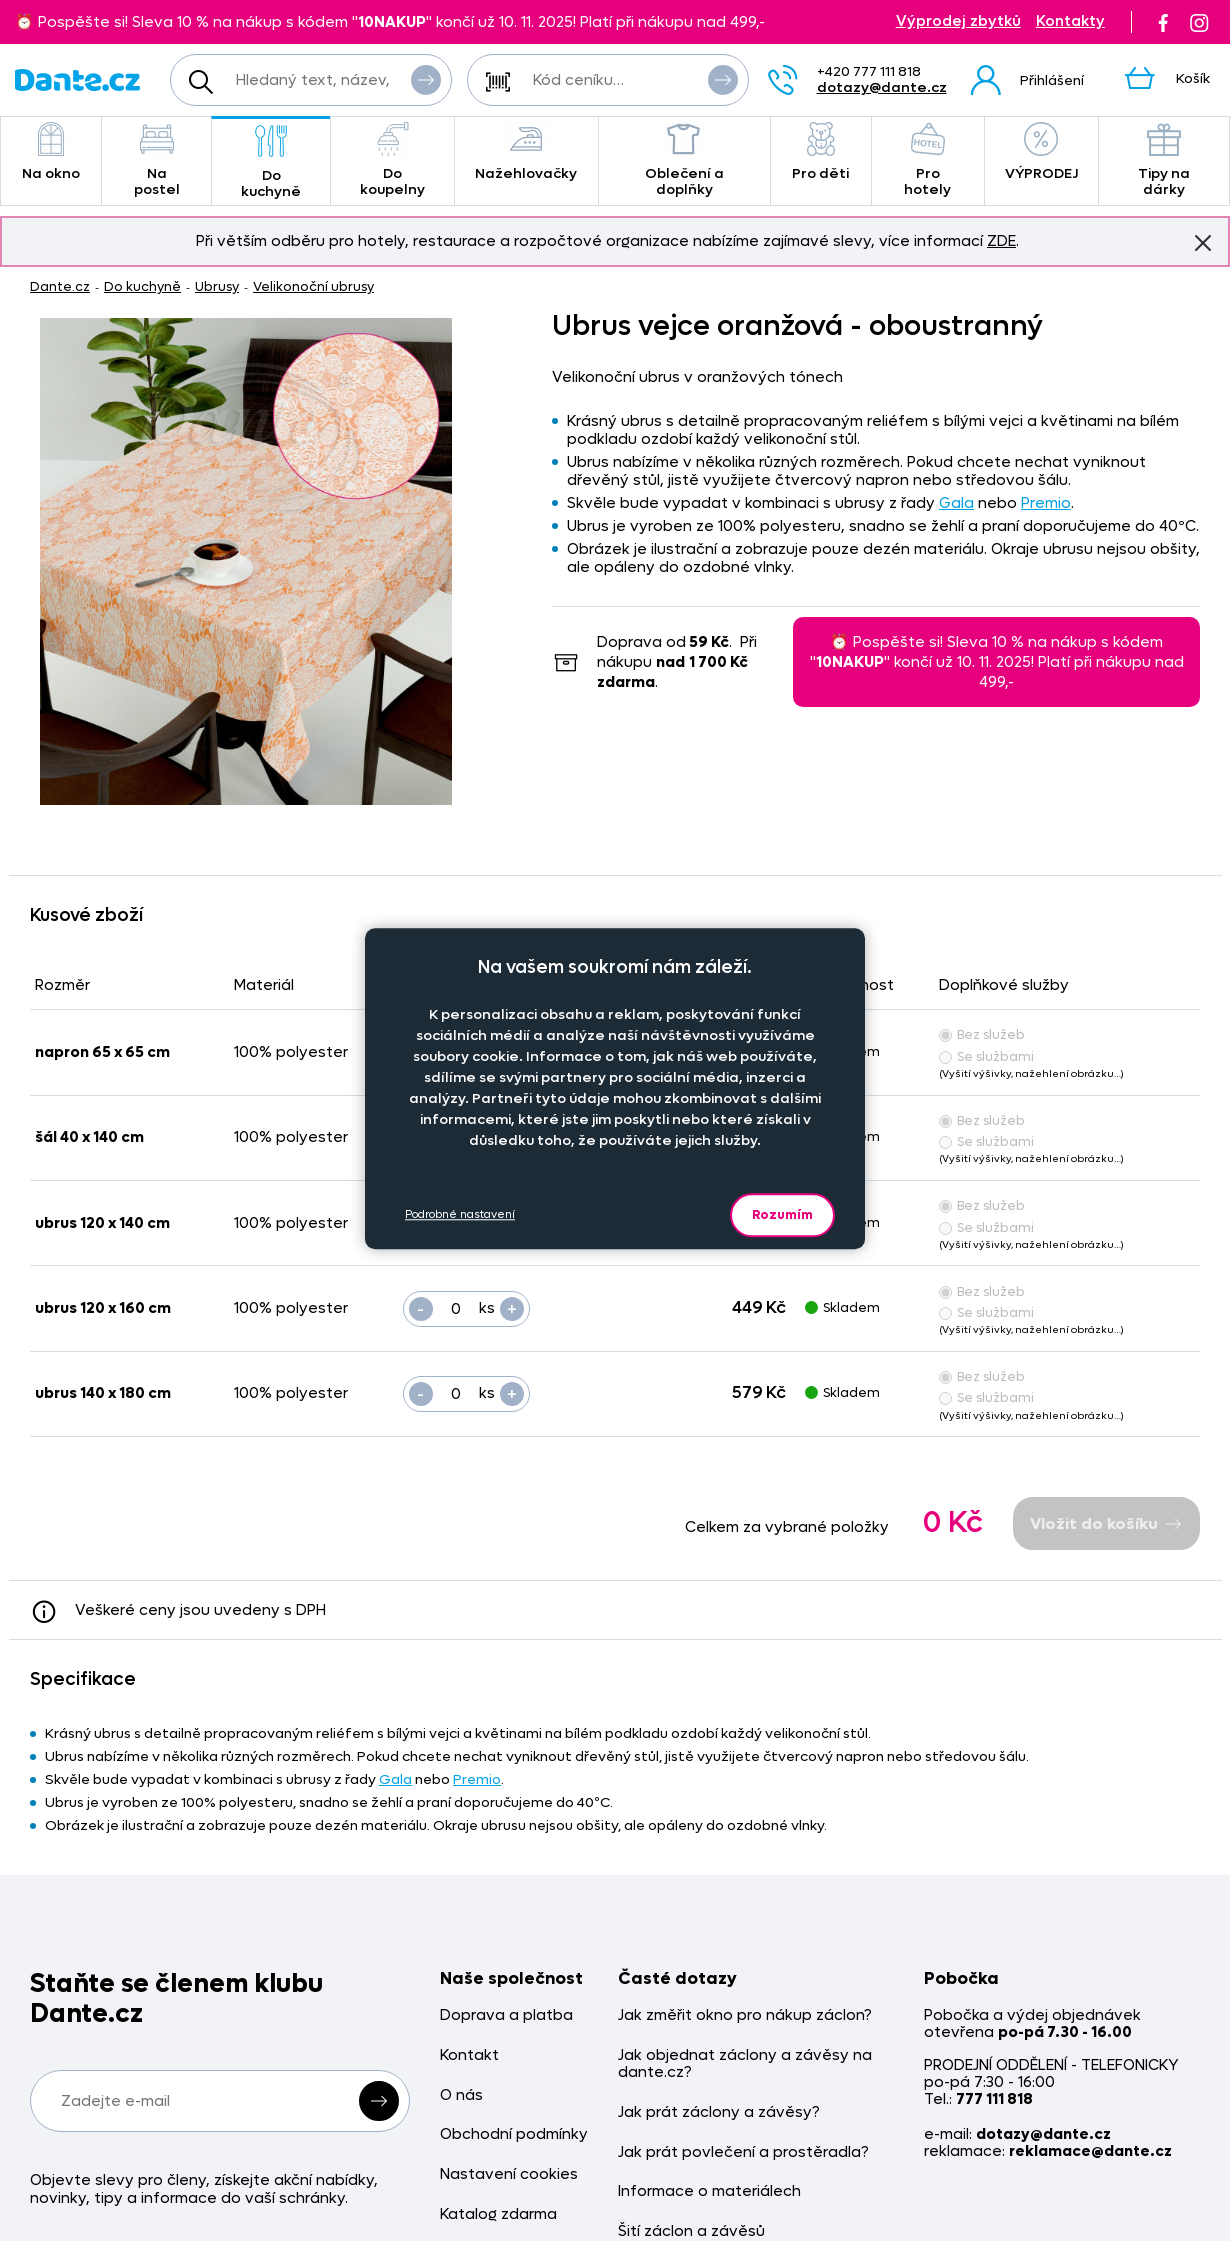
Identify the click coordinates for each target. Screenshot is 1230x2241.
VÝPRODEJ (1041, 152)
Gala (956, 503)
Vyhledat (426, 79)
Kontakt (469, 2055)
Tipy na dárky (1164, 160)
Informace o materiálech (709, 2191)
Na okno (51, 152)
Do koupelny (392, 160)
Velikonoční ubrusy (313, 286)
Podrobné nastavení (460, 1214)
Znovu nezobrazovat (1203, 242)
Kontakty (1070, 21)
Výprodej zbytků (958, 21)
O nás (461, 2095)
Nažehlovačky (526, 152)
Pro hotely (928, 160)
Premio (1046, 503)
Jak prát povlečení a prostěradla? (743, 2152)
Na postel (156, 160)
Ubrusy (217, 286)
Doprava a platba (506, 2015)
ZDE (1001, 241)
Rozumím (782, 1214)
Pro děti (820, 152)
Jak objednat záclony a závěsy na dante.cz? (745, 2064)
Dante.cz (60, 286)
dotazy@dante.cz (882, 87)
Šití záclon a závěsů (691, 2231)
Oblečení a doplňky (684, 160)
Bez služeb (982, 1034)
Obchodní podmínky (514, 2134)
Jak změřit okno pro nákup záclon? (745, 2015)
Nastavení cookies (509, 2174)
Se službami (986, 1056)
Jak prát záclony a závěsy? (719, 2112)
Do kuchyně (271, 162)
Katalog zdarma (498, 2214)
